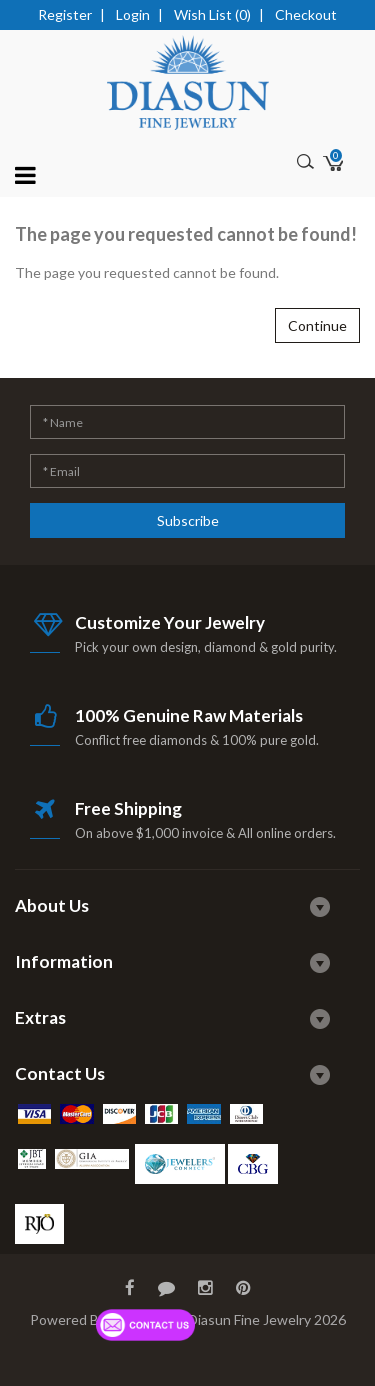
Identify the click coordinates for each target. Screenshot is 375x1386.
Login (133, 14)
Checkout (306, 14)
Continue (317, 325)
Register (65, 14)
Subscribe (188, 520)
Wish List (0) (212, 14)
